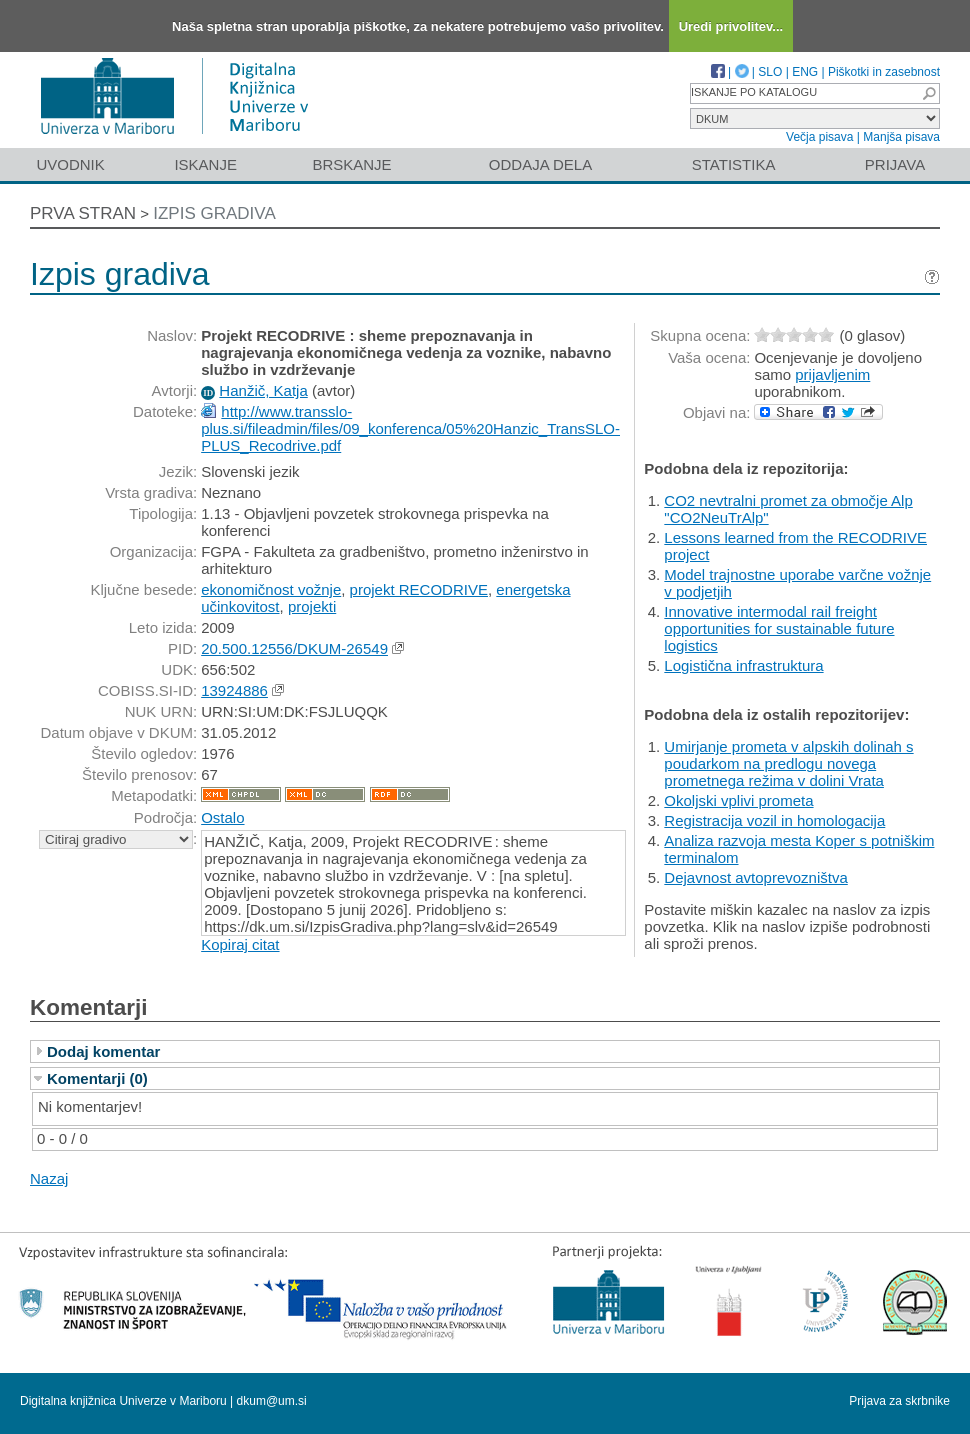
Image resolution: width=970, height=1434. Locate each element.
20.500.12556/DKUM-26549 (294, 648)
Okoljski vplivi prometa (738, 800)
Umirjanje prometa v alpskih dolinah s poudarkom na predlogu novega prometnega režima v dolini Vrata (788, 763)
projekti (312, 606)
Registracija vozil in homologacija (774, 820)
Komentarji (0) (97, 1078)
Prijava (895, 164)
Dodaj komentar (103, 1051)
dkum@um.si (272, 1401)
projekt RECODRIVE (419, 589)
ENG (805, 72)
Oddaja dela (540, 164)
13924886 (234, 690)
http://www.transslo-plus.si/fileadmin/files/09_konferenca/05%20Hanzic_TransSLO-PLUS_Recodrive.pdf (410, 428)
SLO (770, 72)
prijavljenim (832, 374)
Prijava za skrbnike (899, 1401)
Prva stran (83, 213)
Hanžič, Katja (263, 390)
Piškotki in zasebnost (884, 72)
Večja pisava (819, 137)
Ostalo (222, 817)
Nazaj (49, 1178)
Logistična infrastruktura (743, 665)
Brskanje (351, 164)
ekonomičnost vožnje (271, 589)
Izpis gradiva (214, 213)
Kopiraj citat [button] (240, 944)
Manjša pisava (901, 137)
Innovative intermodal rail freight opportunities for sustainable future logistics (779, 628)
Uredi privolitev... (731, 26)
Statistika (734, 164)
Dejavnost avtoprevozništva (755, 877)
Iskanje (205, 164)
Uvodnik (70, 164)
